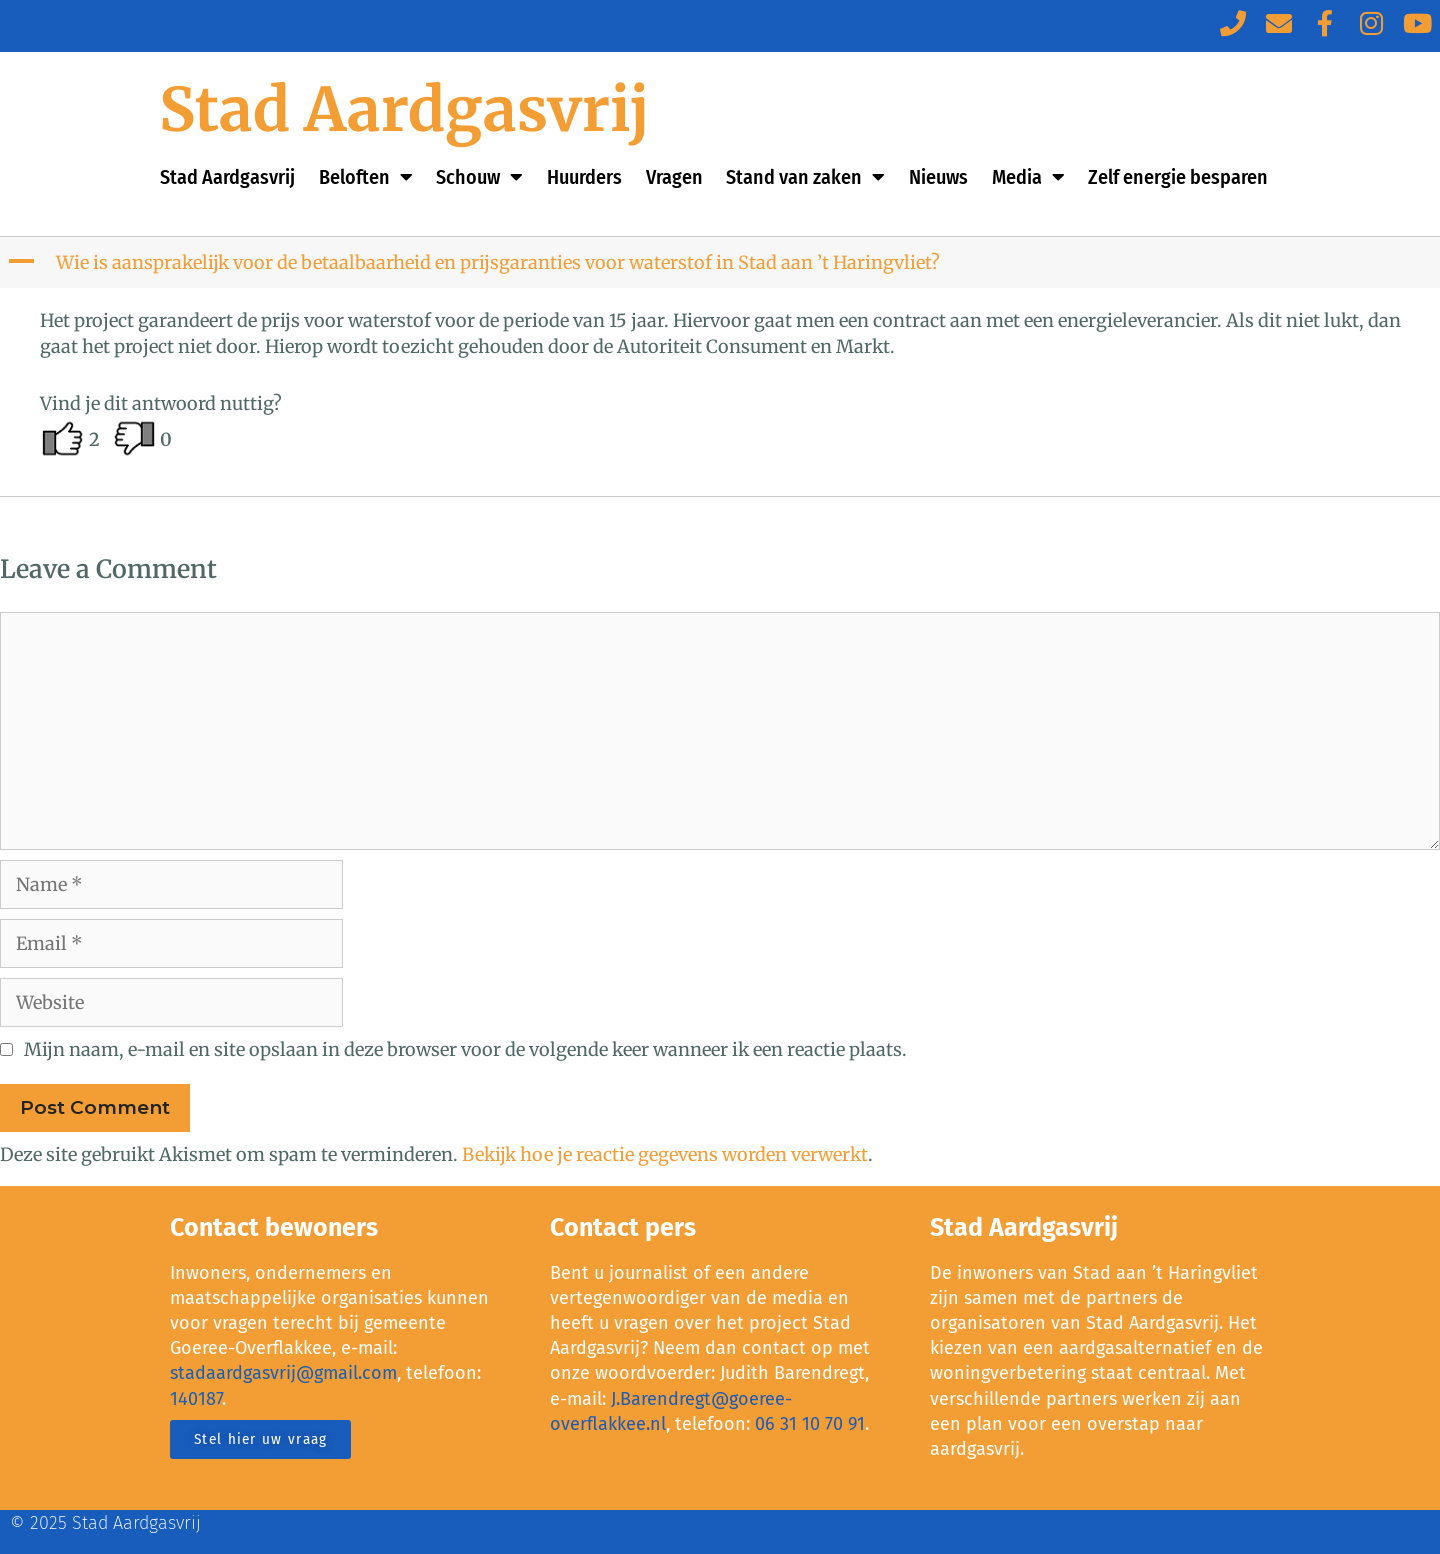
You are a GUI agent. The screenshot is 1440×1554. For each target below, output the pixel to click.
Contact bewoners (274, 1228)
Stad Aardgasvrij (404, 109)
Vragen (674, 177)
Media (1028, 177)
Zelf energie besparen (1178, 177)
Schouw (479, 177)
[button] (722, 262)
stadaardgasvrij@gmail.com (283, 1373)
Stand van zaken (805, 177)
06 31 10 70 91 (810, 1424)
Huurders (584, 177)
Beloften (366, 177)
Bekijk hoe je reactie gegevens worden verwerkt (665, 1154)
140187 (196, 1399)
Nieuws (938, 177)
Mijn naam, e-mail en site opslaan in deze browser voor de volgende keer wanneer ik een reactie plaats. (465, 1049)
